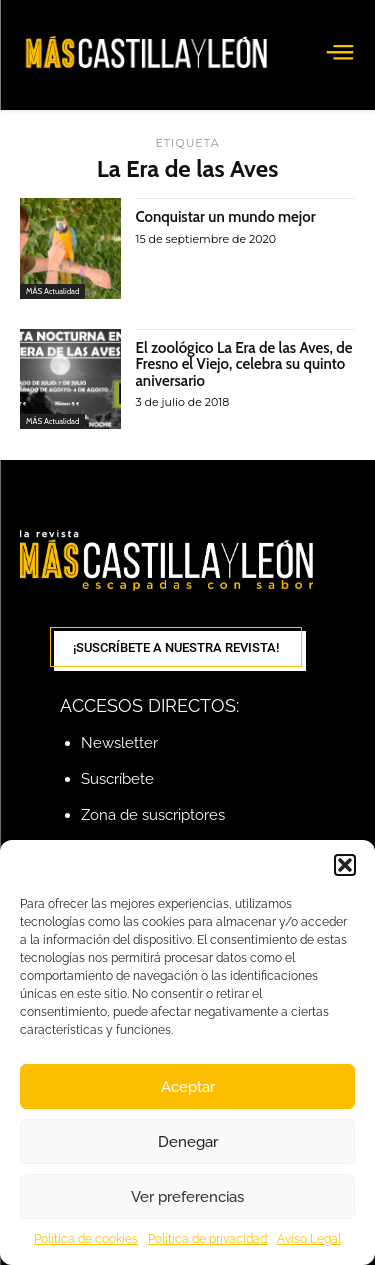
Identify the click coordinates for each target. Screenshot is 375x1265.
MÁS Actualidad (52, 291)
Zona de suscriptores (153, 815)
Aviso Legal (309, 1239)
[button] (345, 865)
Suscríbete (117, 779)
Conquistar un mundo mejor (226, 217)
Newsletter (119, 743)
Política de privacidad (207, 1239)
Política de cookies (86, 1239)
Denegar (188, 1142)
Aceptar (188, 1087)
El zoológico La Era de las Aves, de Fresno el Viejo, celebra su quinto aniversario (244, 364)
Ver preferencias (187, 1197)
